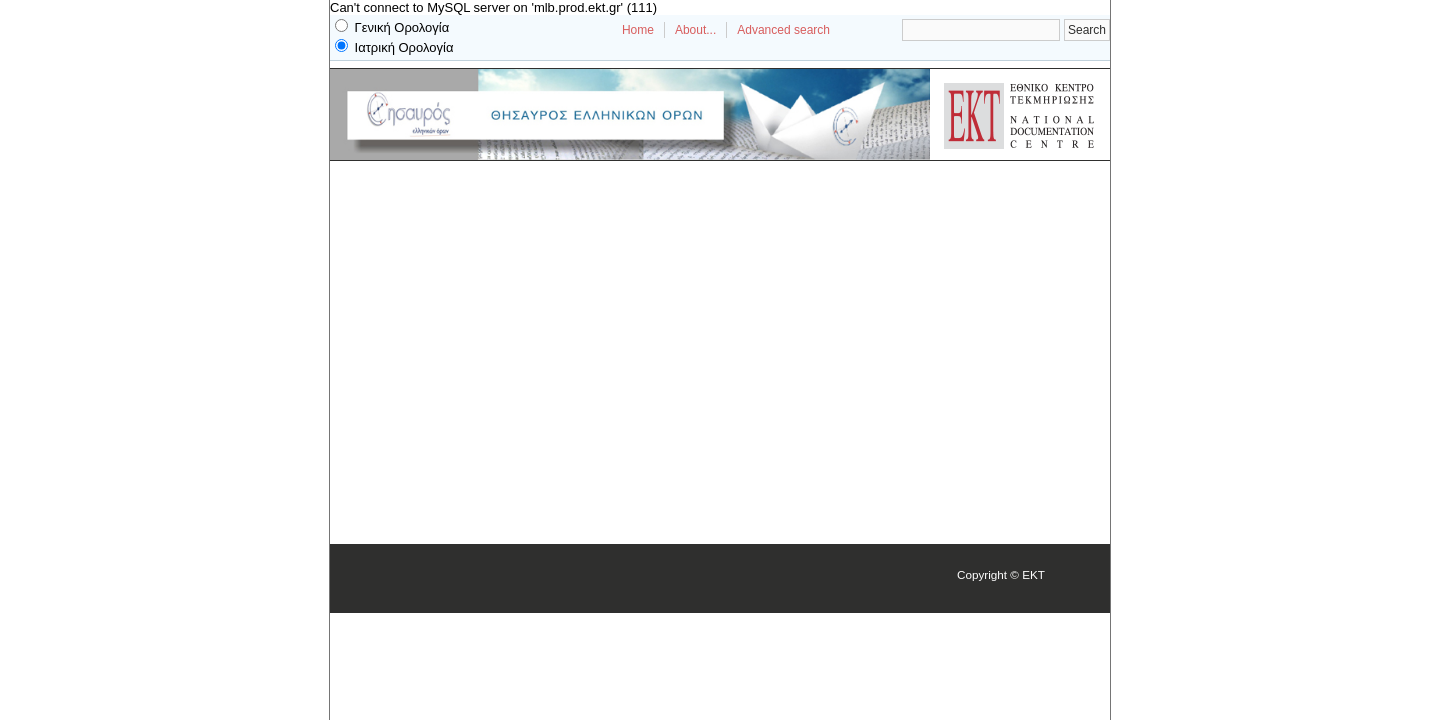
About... (695, 30)
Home (638, 30)
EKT (1033, 574)
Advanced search (783, 30)
